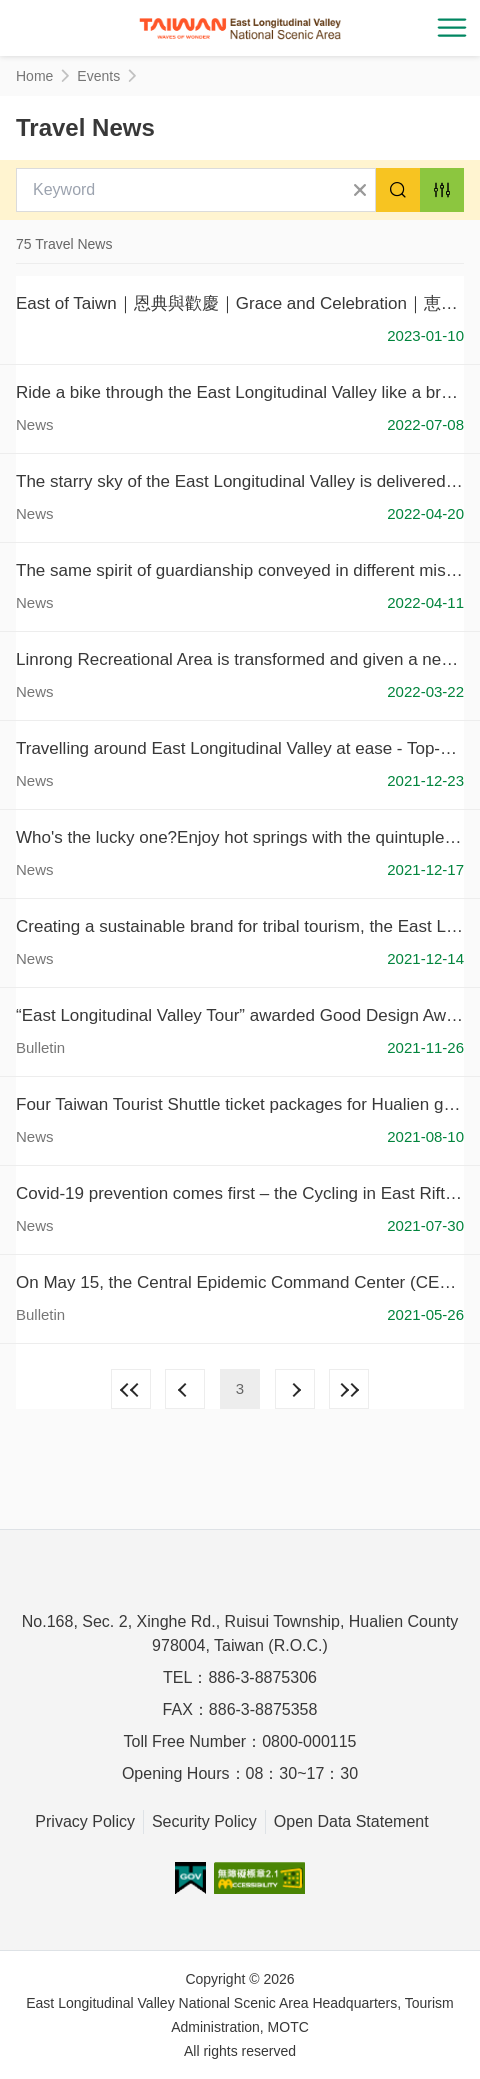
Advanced (442, 190)
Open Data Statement (351, 1821)
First (131, 1389)
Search (398, 190)
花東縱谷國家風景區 (240, 28)
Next (295, 1389)
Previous (185, 1389)
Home (34, 76)
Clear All (360, 190)
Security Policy (204, 1821)
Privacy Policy (85, 1821)
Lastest (349, 1389)
